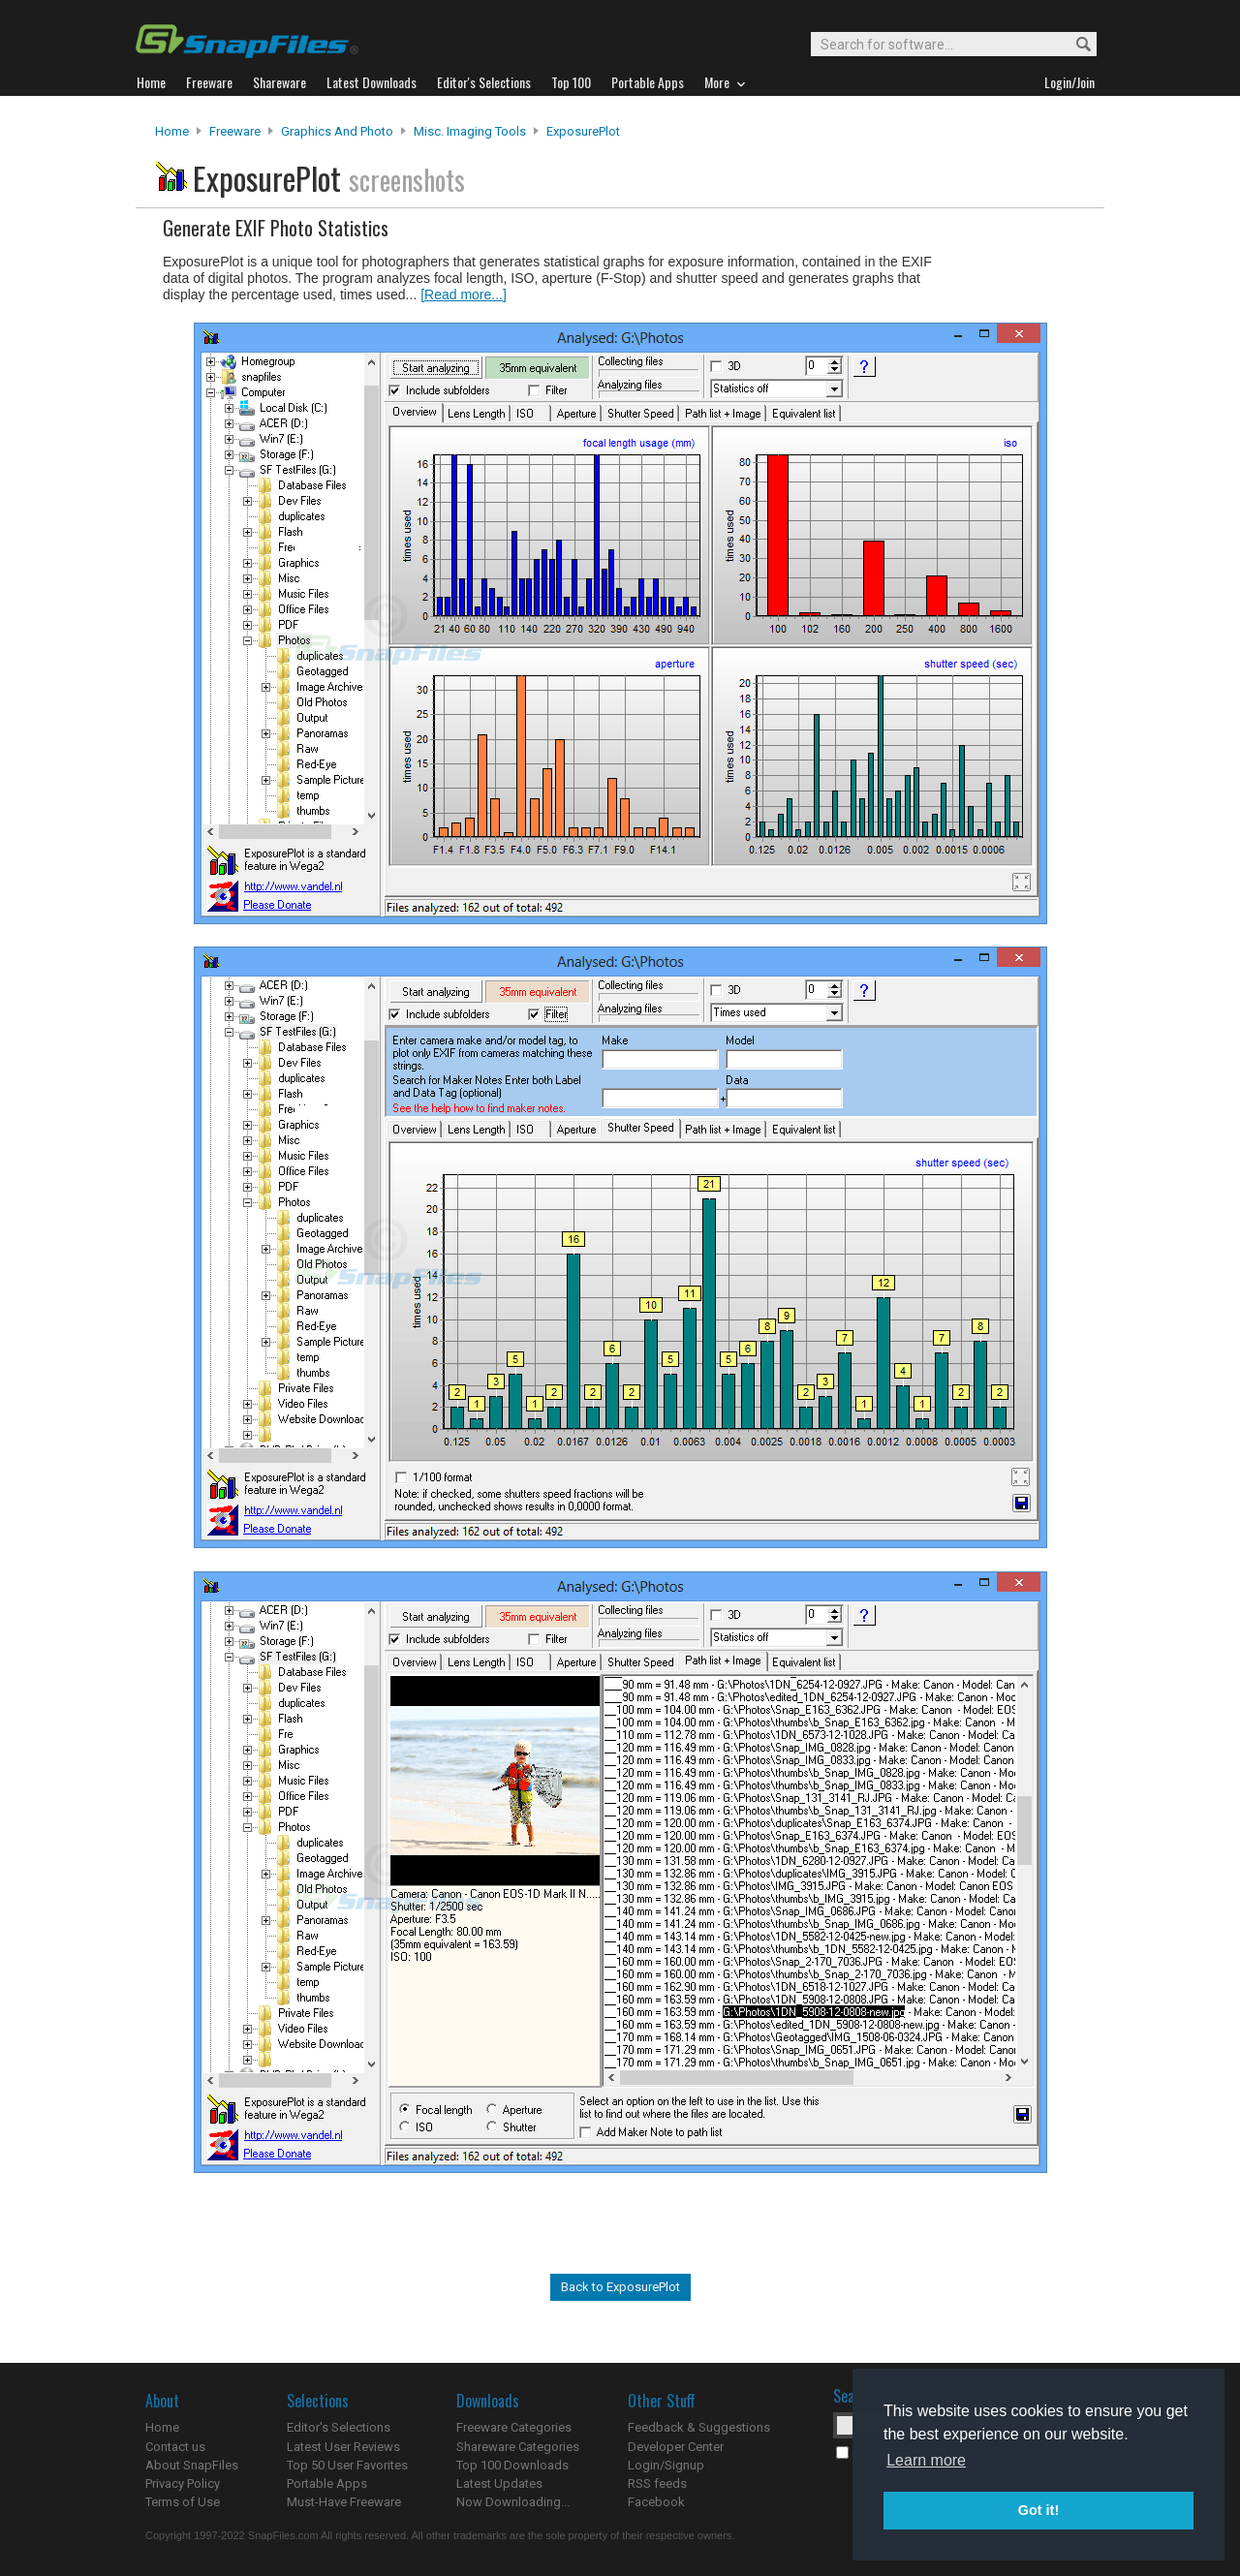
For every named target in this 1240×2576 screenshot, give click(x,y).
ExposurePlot (583, 131)
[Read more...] (463, 294)
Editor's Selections (338, 2427)
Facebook (656, 2502)
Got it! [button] (1038, 2510)
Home (172, 131)
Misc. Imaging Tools (470, 131)
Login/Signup (666, 2465)
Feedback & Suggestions (699, 2427)
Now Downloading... (513, 2502)
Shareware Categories (517, 2446)
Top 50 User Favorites (347, 2465)
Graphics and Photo (337, 131)
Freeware (235, 131)
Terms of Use (182, 2502)
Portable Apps (327, 2483)
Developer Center (676, 2446)
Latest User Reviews (343, 2446)
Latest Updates (499, 2483)
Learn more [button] (926, 2460)
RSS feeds (657, 2483)
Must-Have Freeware (344, 2502)
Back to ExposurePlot (620, 2287)
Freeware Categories (514, 2427)
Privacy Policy (182, 2483)
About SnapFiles (191, 2465)
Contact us (175, 2446)
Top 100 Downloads (512, 2465)
